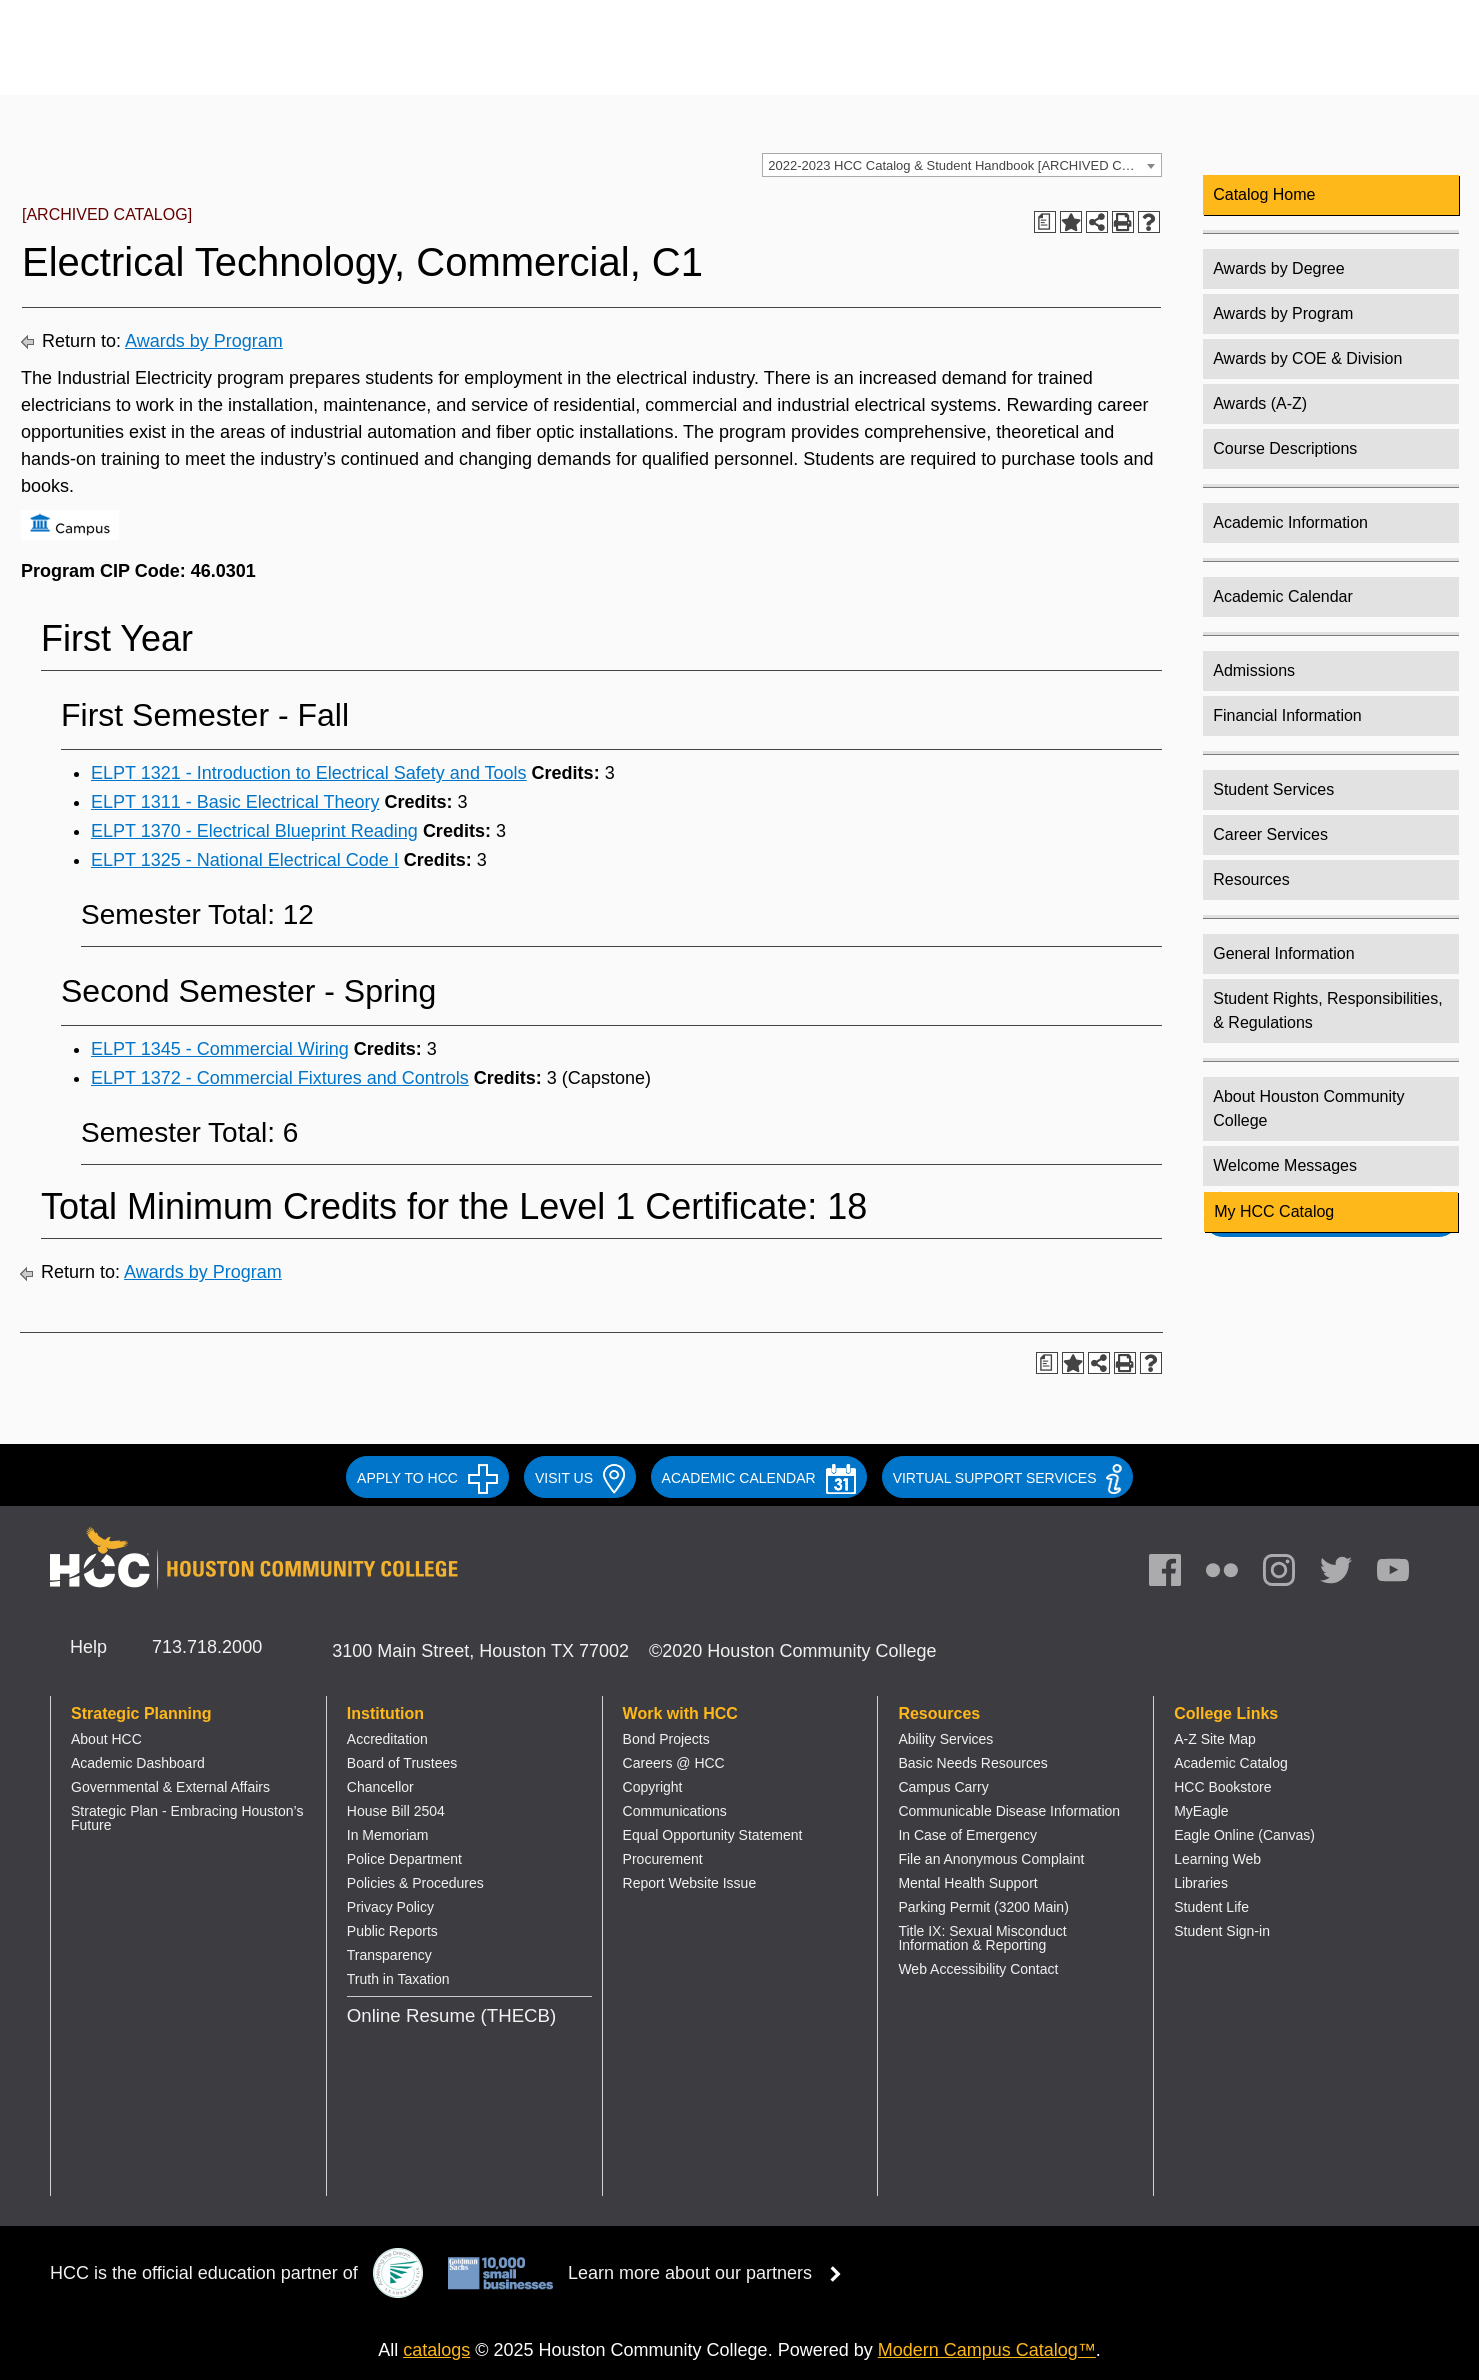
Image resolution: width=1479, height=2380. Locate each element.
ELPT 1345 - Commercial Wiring (220, 1049)
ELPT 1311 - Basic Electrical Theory (235, 802)
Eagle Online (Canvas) (1244, 1835)
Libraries (1201, 1883)
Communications (675, 1811)
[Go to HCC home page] (255, 62)
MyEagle (1201, 1811)
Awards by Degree (1278, 268)
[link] (1289, 1574)
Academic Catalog (1231, 1763)
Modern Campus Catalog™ (987, 2350)
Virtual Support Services (1007, 1478)
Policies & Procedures (415, 1883)
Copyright (653, 1787)
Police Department (404, 1859)
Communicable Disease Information (1009, 1811)
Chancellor (380, 1787)
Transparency (389, 1955)
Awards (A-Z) (1260, 403)
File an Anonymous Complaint (991, 1859)
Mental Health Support (967, 1883)
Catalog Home (1264, 194)
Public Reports (392, 1931)
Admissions (1254, 670)
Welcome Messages (1285, 1165)
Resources (1251, 879)
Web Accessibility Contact (978, 1969)
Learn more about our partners (711, 2273)
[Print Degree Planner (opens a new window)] (1045, 222)
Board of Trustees (402, 1763)
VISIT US (580, 1478)
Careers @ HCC (674, 1763)
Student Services (1273, 789)
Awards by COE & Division (1307, 358)
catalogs (436, 2350)
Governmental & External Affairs (170, 1787)
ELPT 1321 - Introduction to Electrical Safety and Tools (309, 773)
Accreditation (387, 1739)
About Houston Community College (1308, 1108)
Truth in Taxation (398, 1979)
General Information (1283, 953)
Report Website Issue (690, 1883)
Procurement (663, 1859)
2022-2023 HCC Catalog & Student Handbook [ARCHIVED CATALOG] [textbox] (964, 165)
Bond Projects (666, 1739)
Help (88, 1647)
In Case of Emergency (967, 1835)
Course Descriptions (1285, 448)
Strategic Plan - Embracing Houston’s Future (187, 1818)
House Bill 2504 (396, 1811)
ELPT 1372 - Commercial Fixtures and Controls (280, 1078)
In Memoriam (388, 1835)
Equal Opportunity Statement (713, 1835)
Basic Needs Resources (972, 1763)
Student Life (1211, 1907)
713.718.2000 (207, 1647)
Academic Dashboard (138, 1763)
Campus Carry (943, 1787)
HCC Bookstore (1222, 1787)
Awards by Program (204, 341)
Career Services (1270, 834)
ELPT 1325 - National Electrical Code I (245, 860)
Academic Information (1290, 522)
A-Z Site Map (1215, 1739)
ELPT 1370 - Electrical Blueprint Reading (254, 831)
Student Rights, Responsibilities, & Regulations (1327, 1010)
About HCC (106, 1739)
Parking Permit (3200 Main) (983, 1907)
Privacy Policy (390, 1907)
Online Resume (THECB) (451, 2015)
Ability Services (945, 1739)
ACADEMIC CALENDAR (759, 1478)
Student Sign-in (1222, 1931)
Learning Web (1217, 1859)
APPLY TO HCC (427, 1478)
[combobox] (962, 165)
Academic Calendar (1283, 596)
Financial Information (1287, 715)
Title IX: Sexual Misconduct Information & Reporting (982, 1938)
